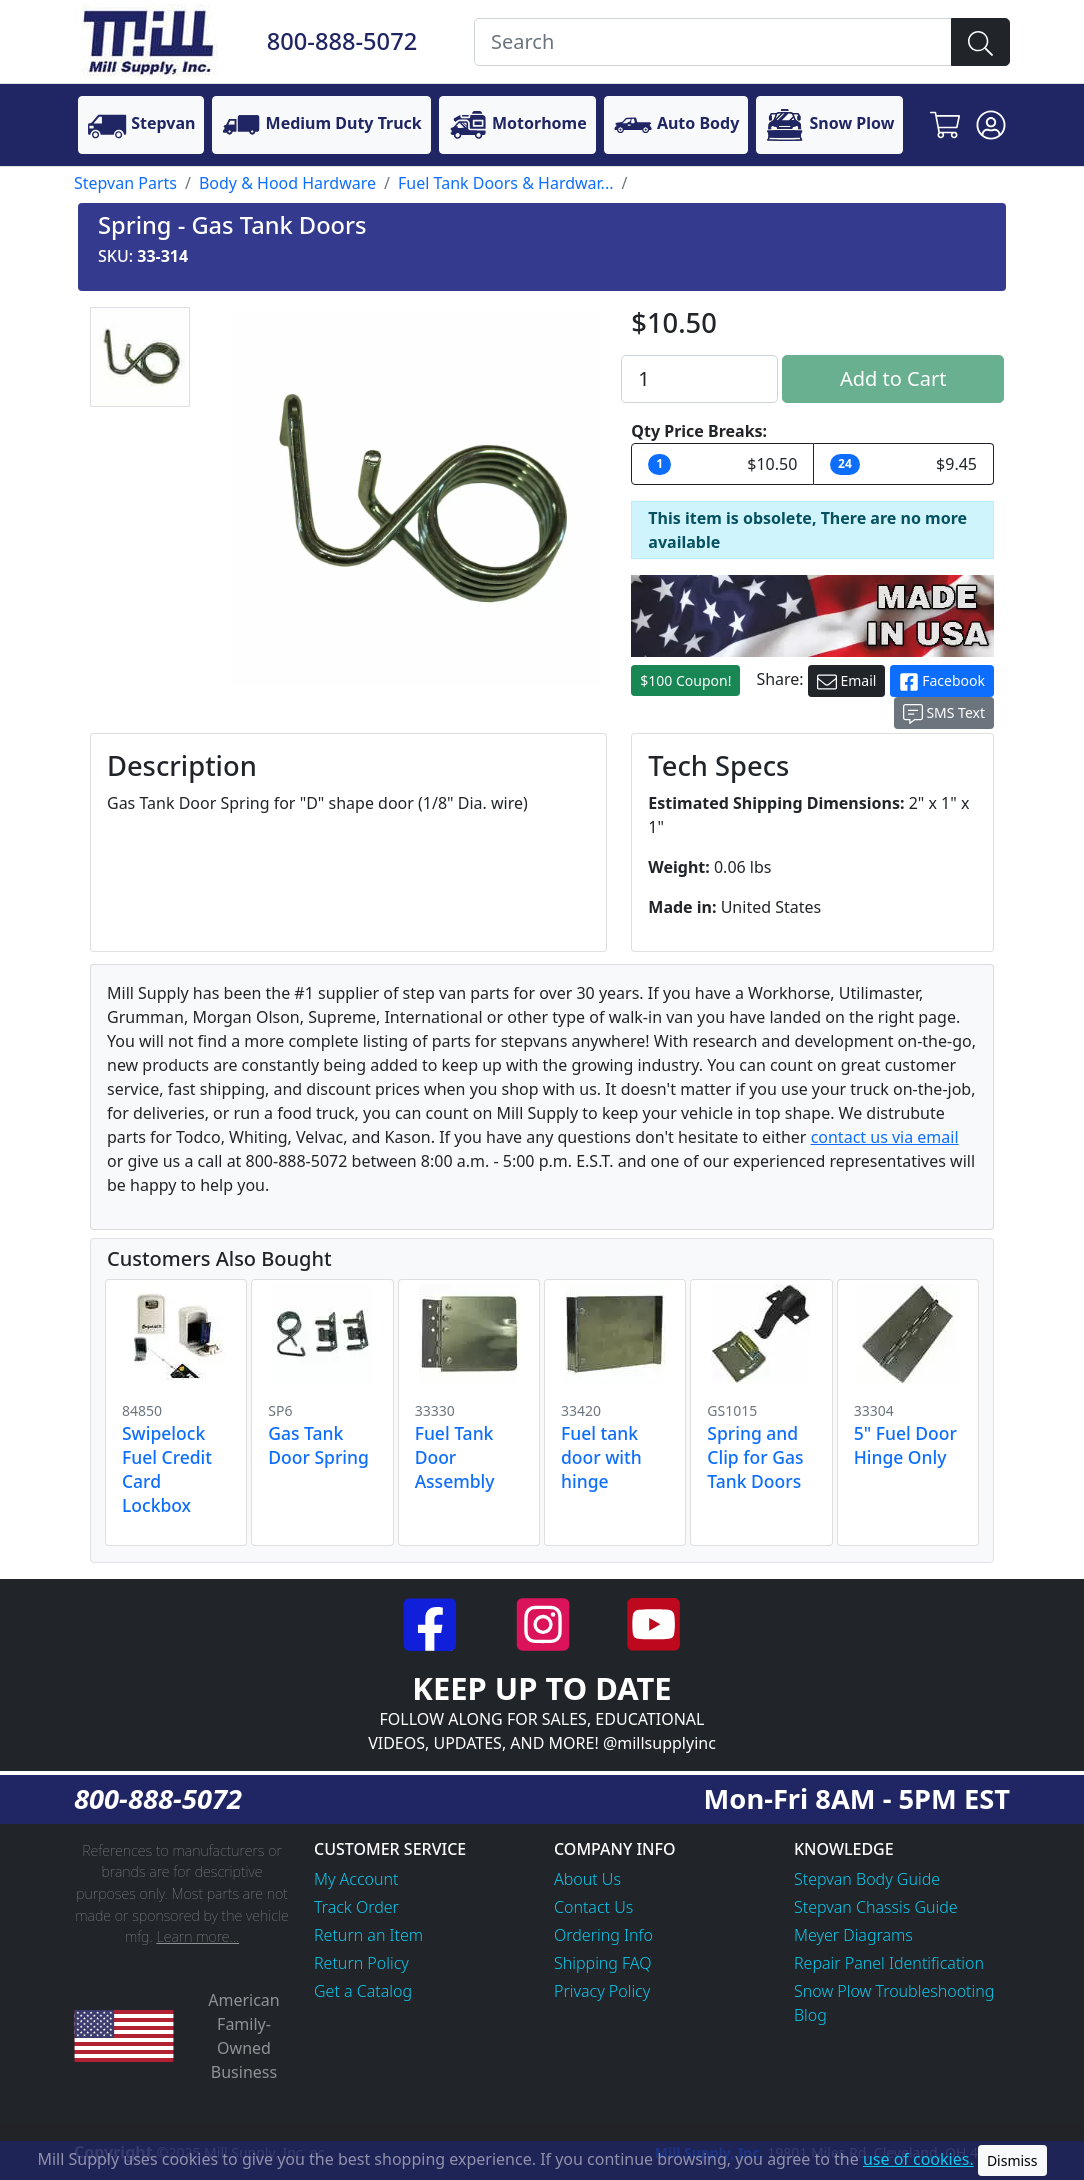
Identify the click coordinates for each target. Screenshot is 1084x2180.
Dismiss (1012, 2160)
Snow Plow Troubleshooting (894, 1991)
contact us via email (885, 1137)
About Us (587, 1879)
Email (847, 681)
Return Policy (361, 1963)
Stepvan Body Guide (867, 1879)
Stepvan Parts (125, 183)
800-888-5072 (342, 41)
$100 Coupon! (685, 680)
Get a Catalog (363, 1991)
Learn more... (197, 1936)
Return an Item (368, 1935)
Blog (810, 2015)
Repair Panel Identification (889, 1963)
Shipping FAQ (603, 1963)
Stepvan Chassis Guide (876, 1907)
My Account (356, 1879)
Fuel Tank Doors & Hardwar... (505, 183)
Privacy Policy (602, 1991)
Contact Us (593, 1907)
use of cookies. (918, 2159)
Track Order (356, 1907)
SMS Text (944, 713)
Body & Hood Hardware (287, 183)
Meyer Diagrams (853, 1935)
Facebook (942, 681)
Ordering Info (603, 1935)
